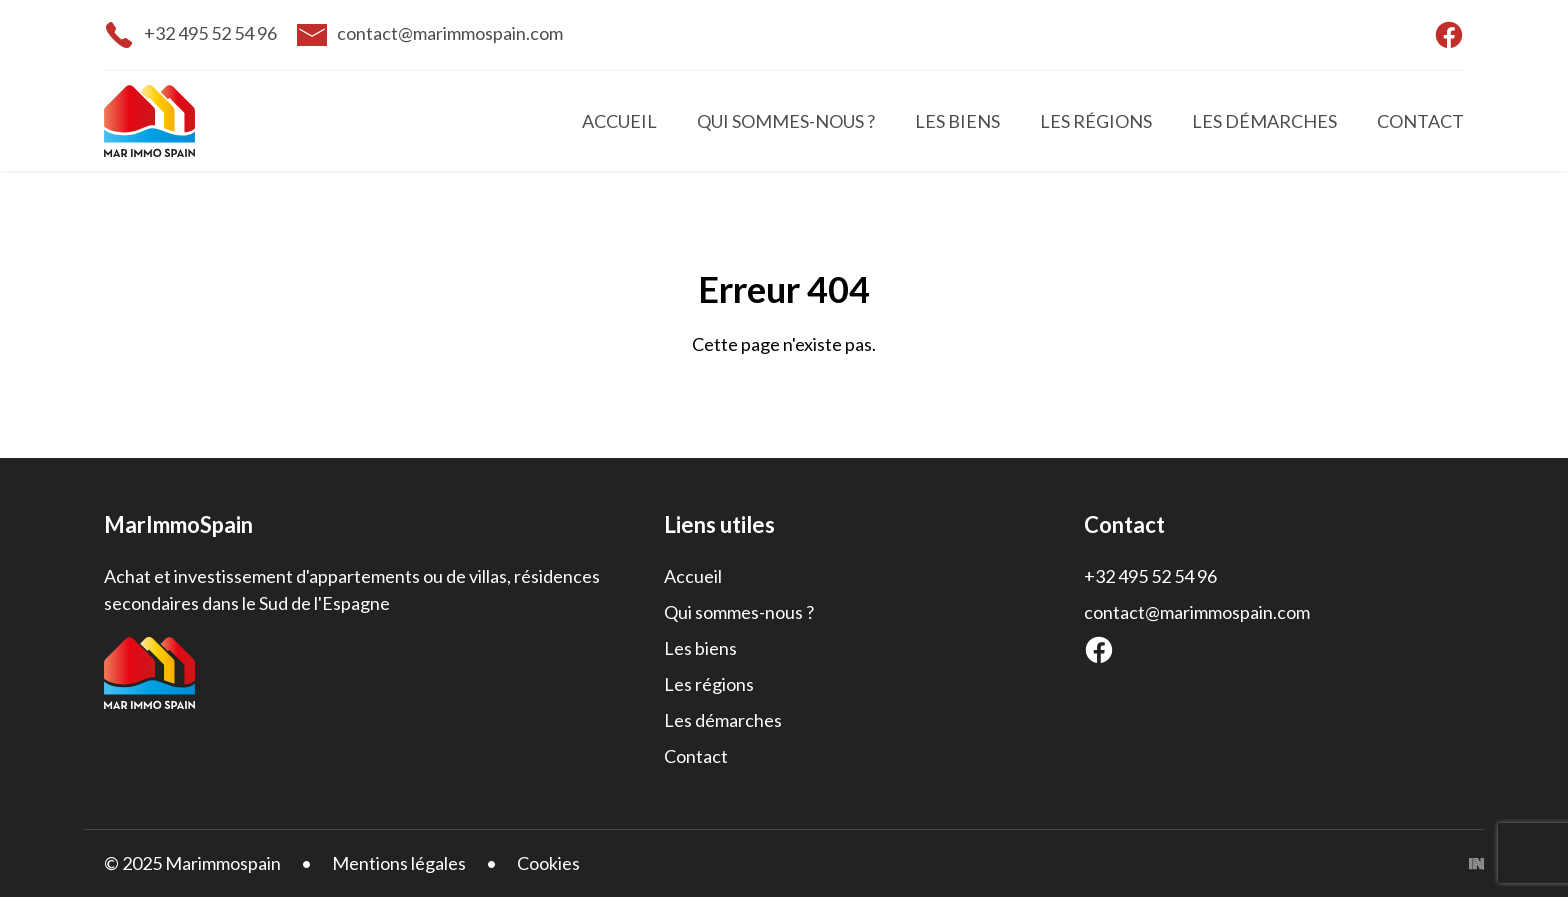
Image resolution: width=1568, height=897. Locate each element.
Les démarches (1264, 121)
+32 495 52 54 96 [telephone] (210, 33)
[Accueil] (194, 121)
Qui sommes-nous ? (786, 121)
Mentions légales (399, 863)
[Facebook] (1099, 650)
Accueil (619, 121)
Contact (1420, 121)
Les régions (1096, 121)
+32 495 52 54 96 (1150, 576)
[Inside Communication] (1476, 863)
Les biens (957, 121)
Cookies (548, 863)
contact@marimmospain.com (1197, 612)
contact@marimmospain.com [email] (450, 33)
